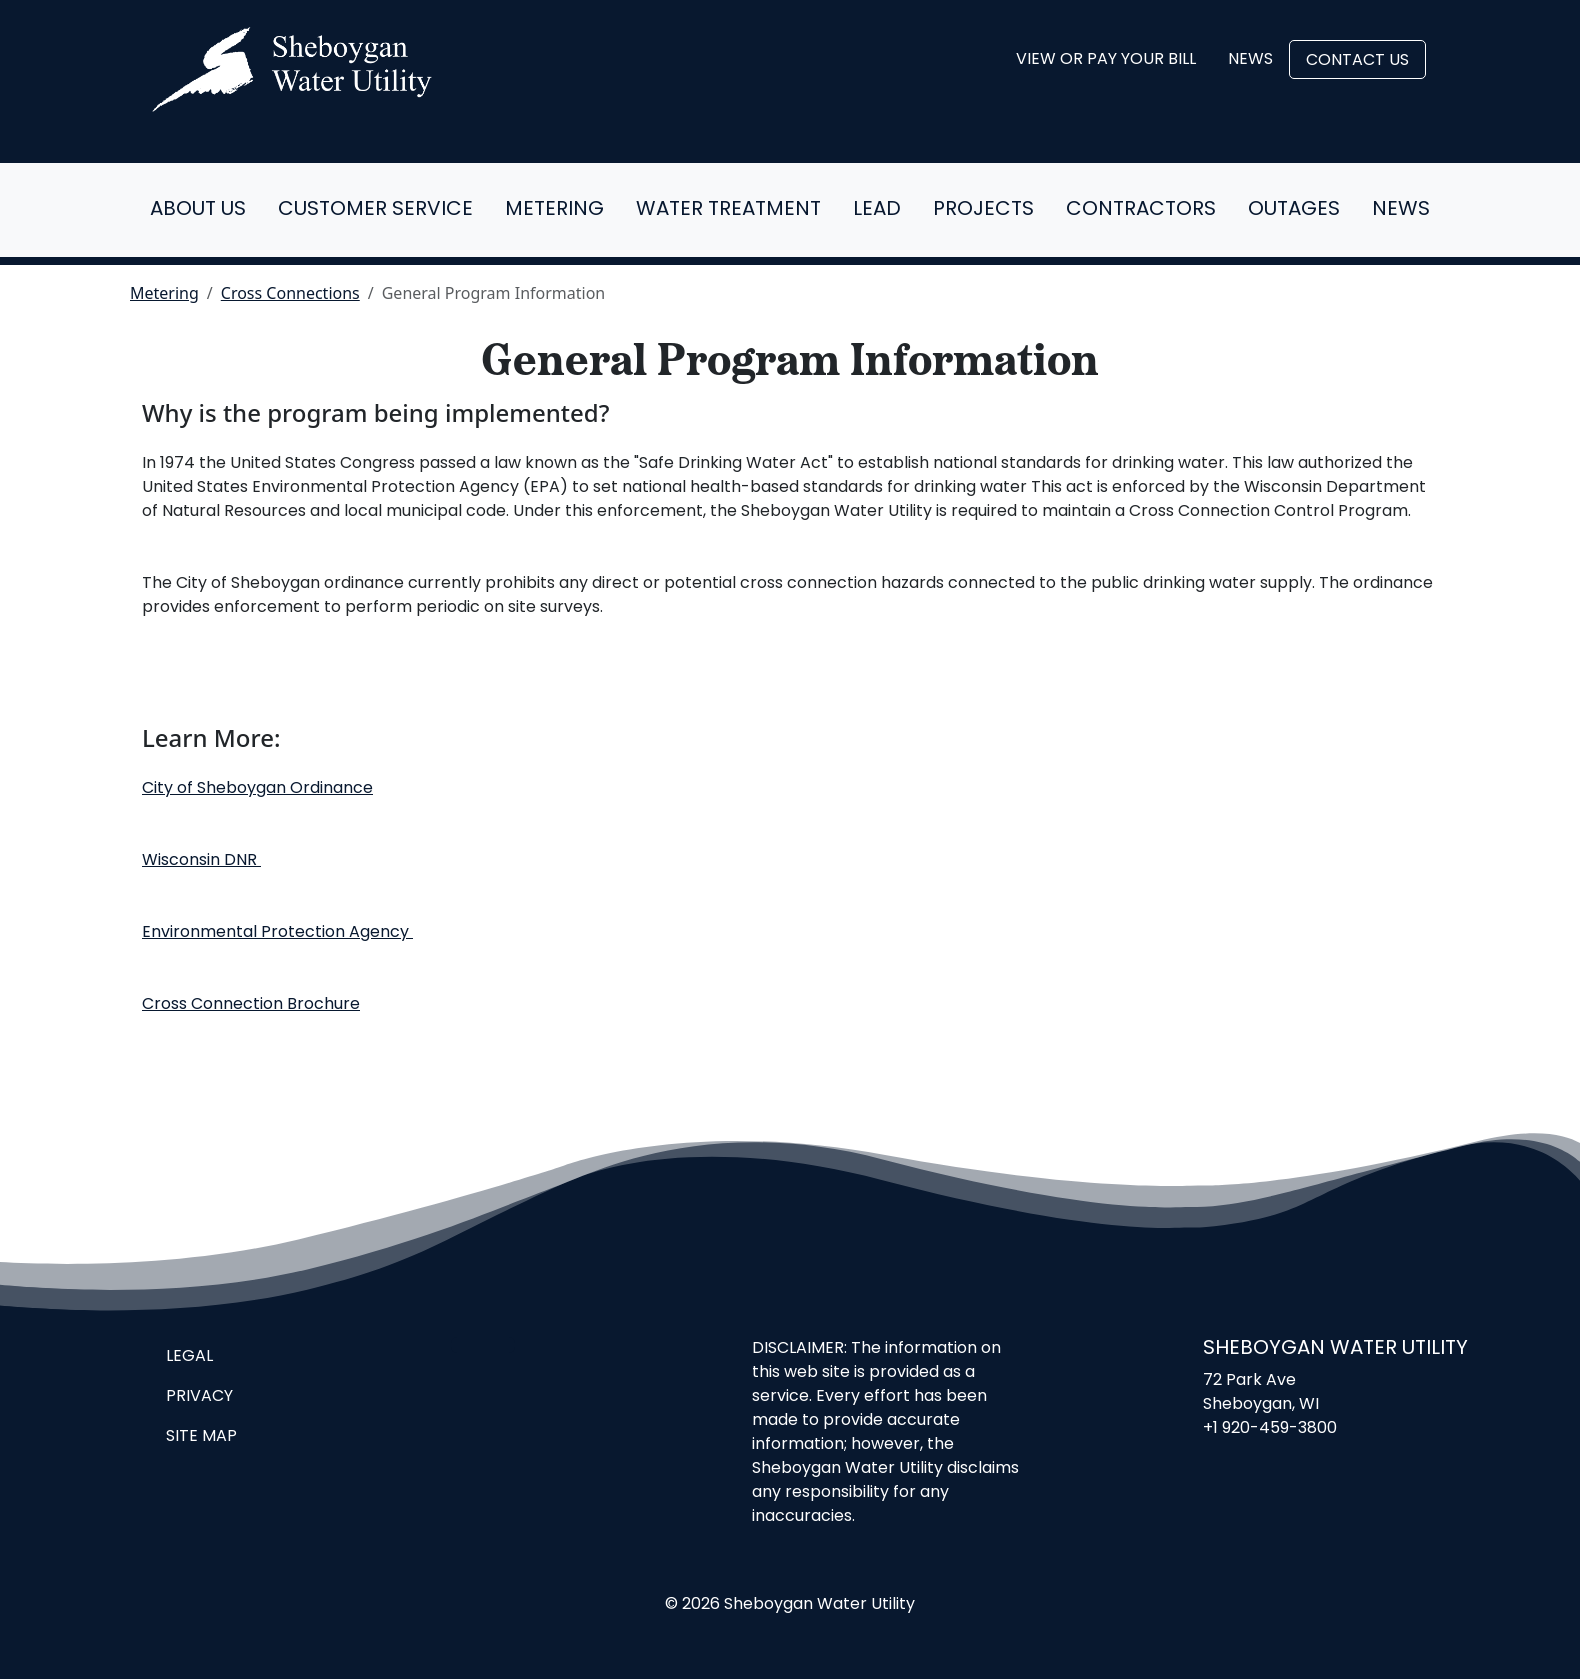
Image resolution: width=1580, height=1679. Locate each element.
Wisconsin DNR (201, 861)
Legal (189, 1357)
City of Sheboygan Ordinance (257, 789)
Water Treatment (728, 210)
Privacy (199, 1397)
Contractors (1141, 210)
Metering (554, 210)
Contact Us (1357, 61)
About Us (198, 210)
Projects (983, 210)
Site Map (201, 1437)
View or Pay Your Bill (1106, 60)
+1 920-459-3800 (1270, 1429)
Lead (877, 210)
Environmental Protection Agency (277, 933)
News (1250, 60)
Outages (1294, 210)
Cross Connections (290, 293)
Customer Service (375, 210)
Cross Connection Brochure (251, 1005)
